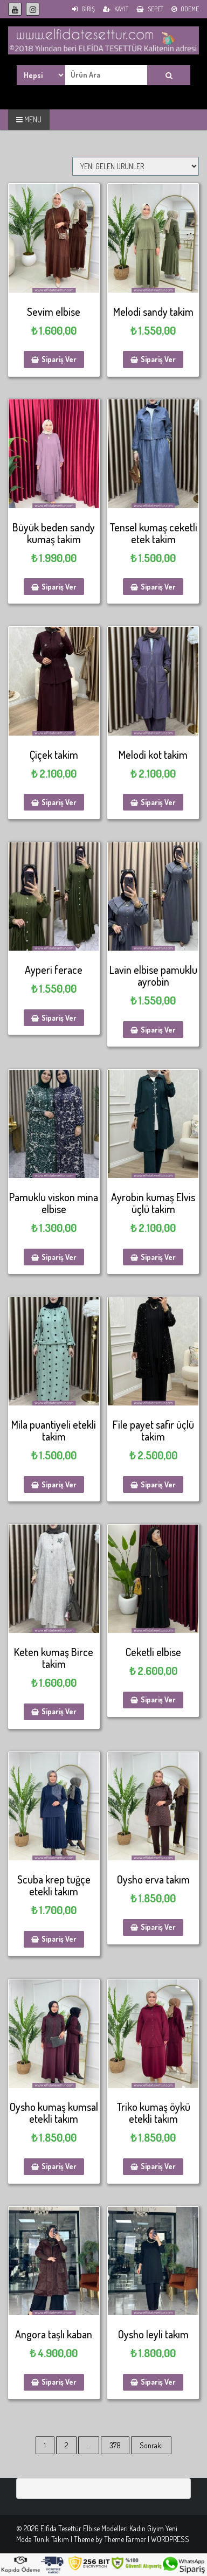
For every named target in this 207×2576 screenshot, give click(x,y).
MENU (29, 119)
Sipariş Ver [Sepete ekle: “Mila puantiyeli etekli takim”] (59, 1484)
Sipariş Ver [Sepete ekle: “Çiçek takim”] (59, 802)
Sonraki (151, 2445)
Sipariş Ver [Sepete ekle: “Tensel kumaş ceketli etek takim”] (158, 586)
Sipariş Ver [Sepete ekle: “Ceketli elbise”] (158, 1699)
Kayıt (115, 9)
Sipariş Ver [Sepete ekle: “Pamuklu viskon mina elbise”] (59, 1257)
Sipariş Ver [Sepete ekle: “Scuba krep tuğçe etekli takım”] (59, 1938)
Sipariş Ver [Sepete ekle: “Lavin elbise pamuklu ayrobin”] (158, 1029)
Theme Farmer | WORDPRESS (146, 2539)
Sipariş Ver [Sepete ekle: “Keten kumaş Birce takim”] (59, 1711)
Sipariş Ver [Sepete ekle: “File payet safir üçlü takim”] (158, 1484)
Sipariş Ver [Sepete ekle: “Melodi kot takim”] (158, 802)
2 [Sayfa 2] (66, 2445)
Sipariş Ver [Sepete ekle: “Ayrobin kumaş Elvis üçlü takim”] (158, 1257)
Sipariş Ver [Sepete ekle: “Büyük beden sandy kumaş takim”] (59, 586)
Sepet (149, 9)
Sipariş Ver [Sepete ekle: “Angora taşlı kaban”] (59, 2381)
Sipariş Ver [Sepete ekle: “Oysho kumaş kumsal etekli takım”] (59, 2166)
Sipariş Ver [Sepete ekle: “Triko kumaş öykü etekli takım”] (158, 2166)
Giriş (83, 9)
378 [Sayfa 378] (115, 2445)
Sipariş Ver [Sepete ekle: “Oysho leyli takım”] (158, 2381)
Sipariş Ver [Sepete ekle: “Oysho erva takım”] (158, 1926)
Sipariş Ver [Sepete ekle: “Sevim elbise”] (59, 359)
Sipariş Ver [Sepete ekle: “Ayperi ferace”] (59, 1017)
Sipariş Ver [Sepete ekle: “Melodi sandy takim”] (158, 359)
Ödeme (185, 9)
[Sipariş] (135, 166)
